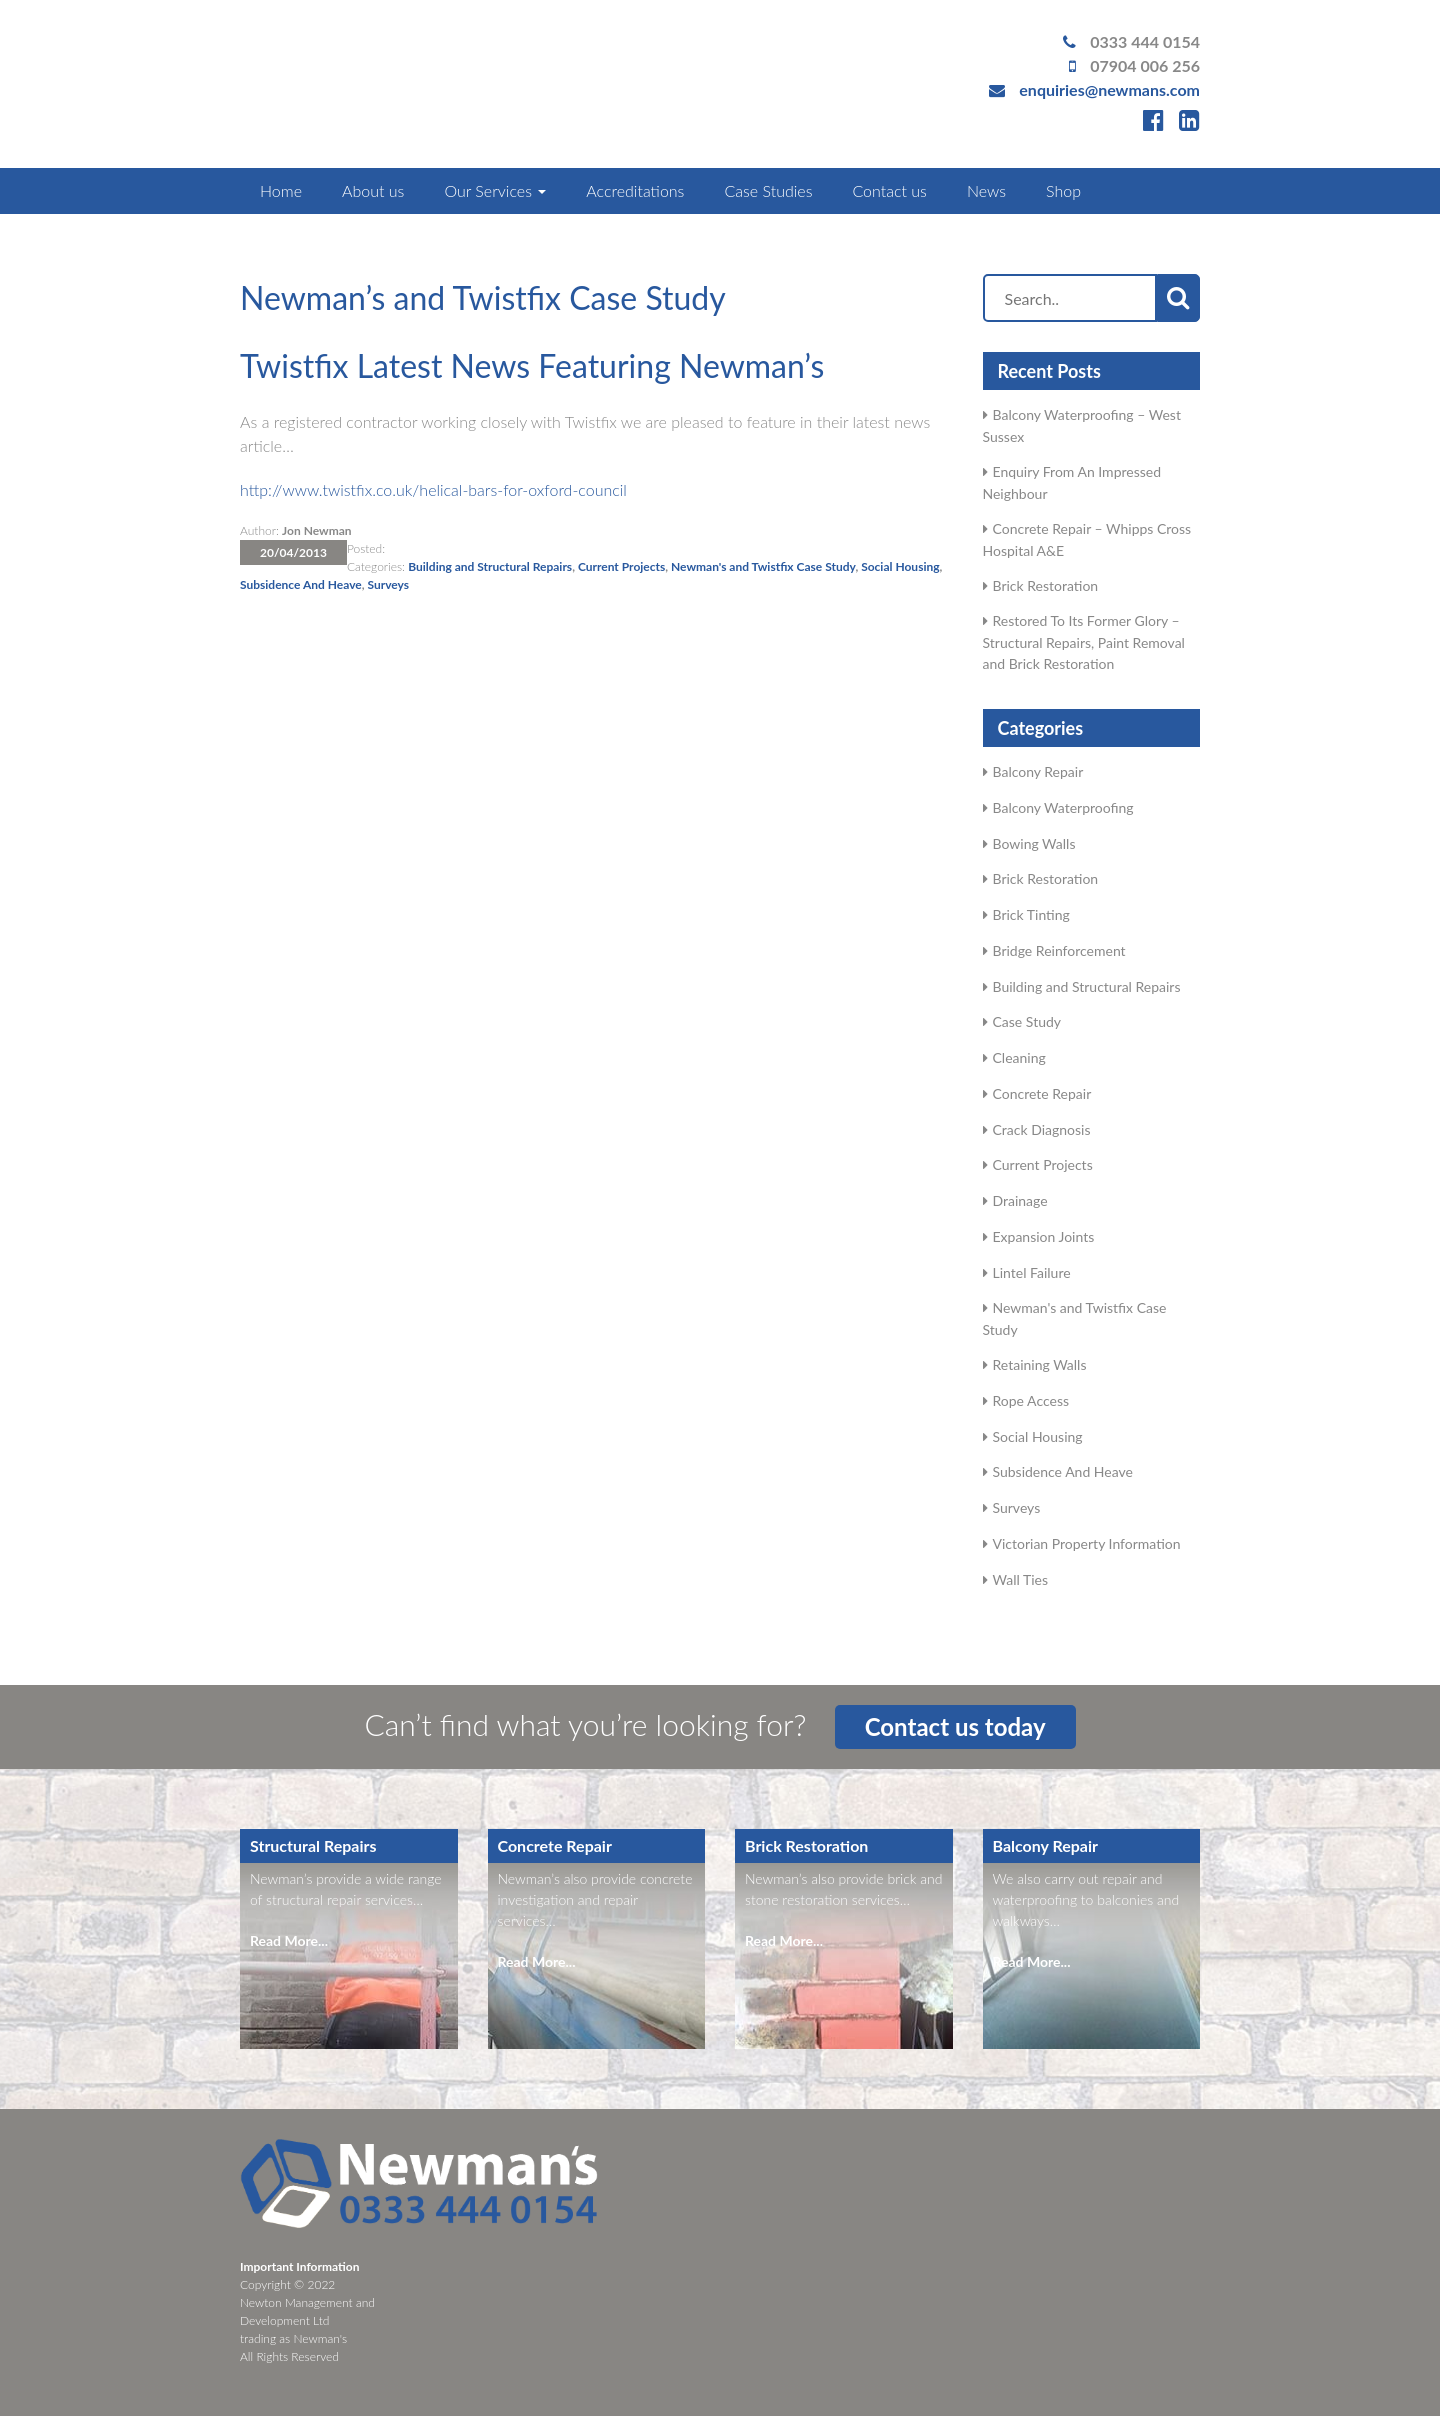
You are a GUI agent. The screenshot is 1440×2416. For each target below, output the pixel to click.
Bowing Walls (1034, 843)
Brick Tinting (1031, 914)
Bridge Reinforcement (1059, 950)
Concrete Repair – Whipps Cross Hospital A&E (1087, 539)
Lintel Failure (1032, 1272)
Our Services (495, 190)
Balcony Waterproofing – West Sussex (1082, 425)
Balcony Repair (1038, 771)
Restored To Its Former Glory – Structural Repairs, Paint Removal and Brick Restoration (1084, 642)
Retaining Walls (1040, 1364)
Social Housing (900, 566)
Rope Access (1031, 1400)
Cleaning (1019, 1057)
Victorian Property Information (1087, 1543)
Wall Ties (1020, 1579)
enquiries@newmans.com (1109, 89)
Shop (1063, 190)
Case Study (1027, 1021)
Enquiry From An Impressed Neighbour (1072, 482)
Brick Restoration (1046, 585)
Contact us (889, 190)
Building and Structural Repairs (490, 566)
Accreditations (635, 190)
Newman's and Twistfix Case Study (763, 566)
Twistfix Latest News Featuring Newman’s (532, 365)
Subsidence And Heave (301, 584)
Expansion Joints (1044, 1236)
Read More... (289, 1940)
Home (281, 190)
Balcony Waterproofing (1063, 807)
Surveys (388, 584)
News (986, 190)
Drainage (1020, 1200)
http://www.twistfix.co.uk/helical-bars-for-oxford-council (433, 489)
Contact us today (955, 1726)
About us (373, 190)
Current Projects (621, 566)
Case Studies (768, 190)
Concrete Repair (1042, 1093)
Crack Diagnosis (1042, 1129)
